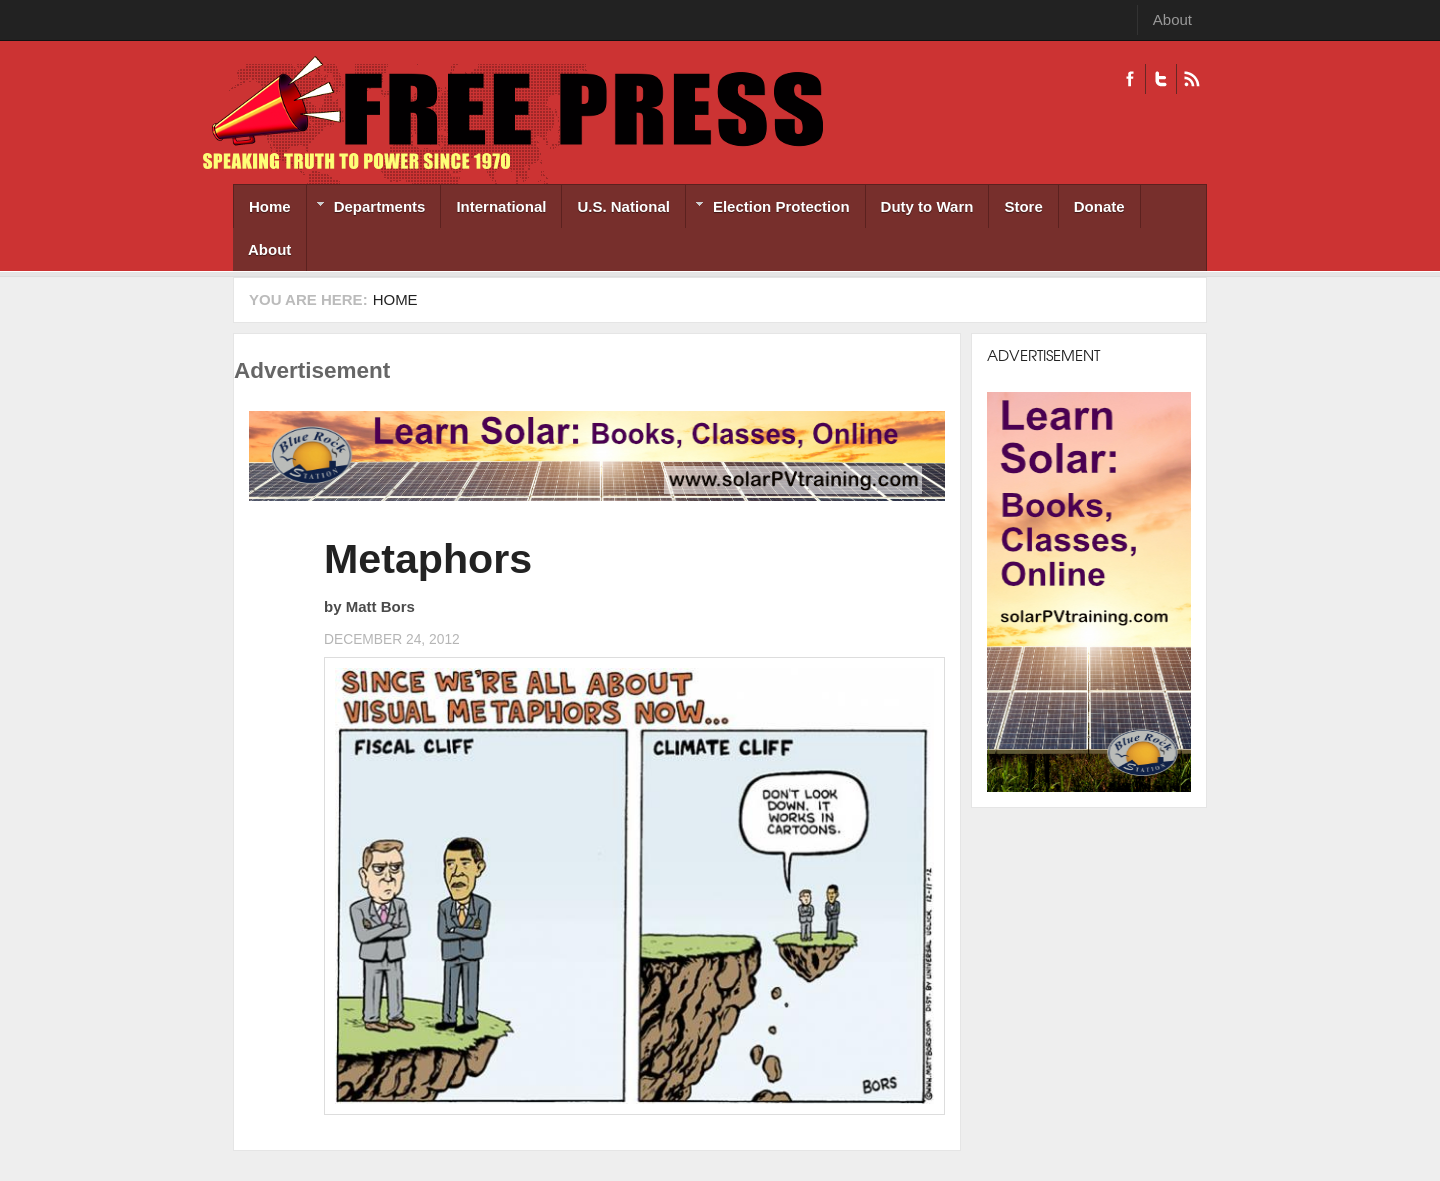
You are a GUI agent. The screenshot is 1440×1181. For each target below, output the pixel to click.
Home (270, 206)
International (501, 206)
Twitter (1160, 79)
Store (1023, 206)
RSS (1191, 79)
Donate (1099, 206)
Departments (366, 208)
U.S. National (623, 206)
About (1172, 19)
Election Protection (768, 208)
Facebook (1130, 79)
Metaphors (428, 559)
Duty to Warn (927, 206)
